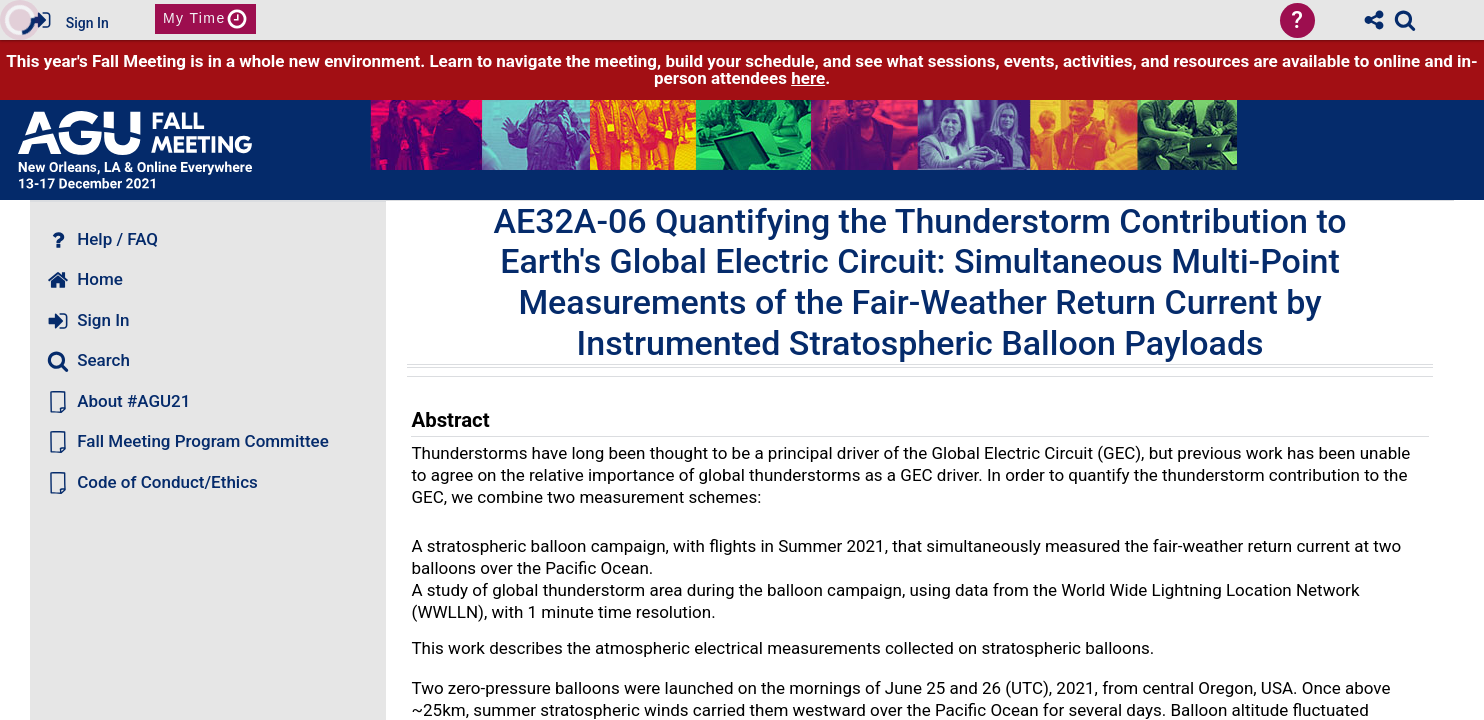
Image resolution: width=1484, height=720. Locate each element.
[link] (1405, 20)
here (808, 78)
